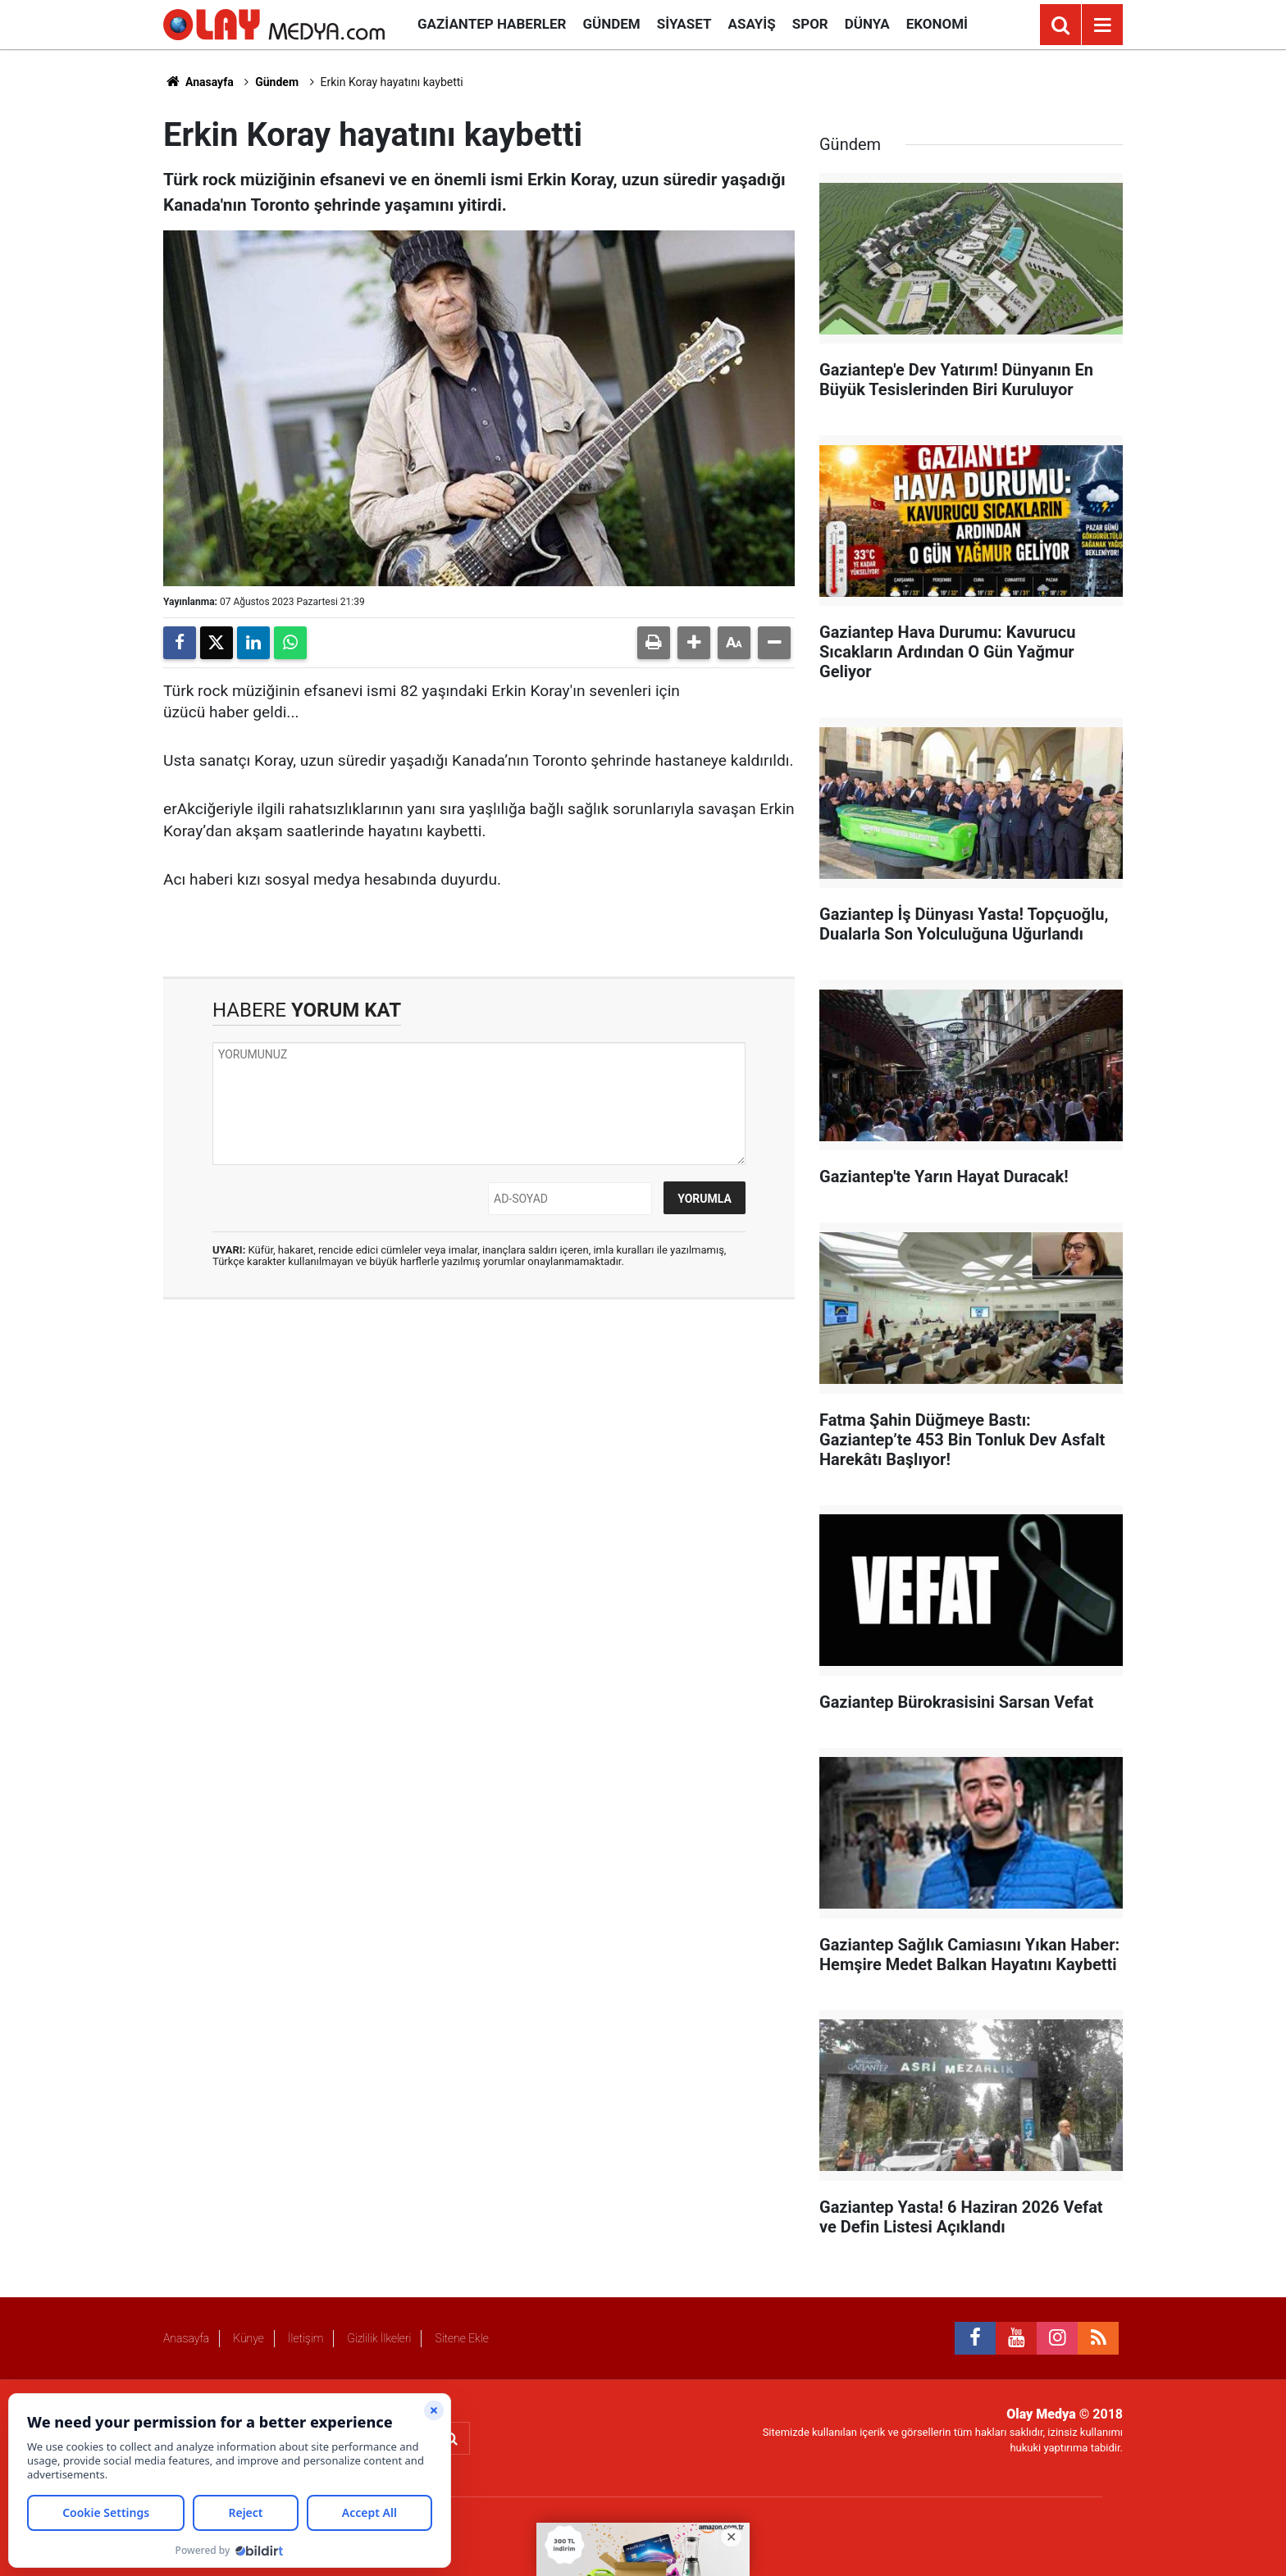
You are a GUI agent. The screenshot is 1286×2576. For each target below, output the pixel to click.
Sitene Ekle (461, 2338)
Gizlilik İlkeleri (379, 2338)
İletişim (305, 2338)
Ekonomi (937, 24)
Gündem (611, 24)
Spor (810, 24)
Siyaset (684, 24)
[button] (693, 642)
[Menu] (1102, 25)
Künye (248, 2338)
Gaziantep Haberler (491, 24)
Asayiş (752, 24)
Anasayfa (198, 82)
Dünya (867, 24)
